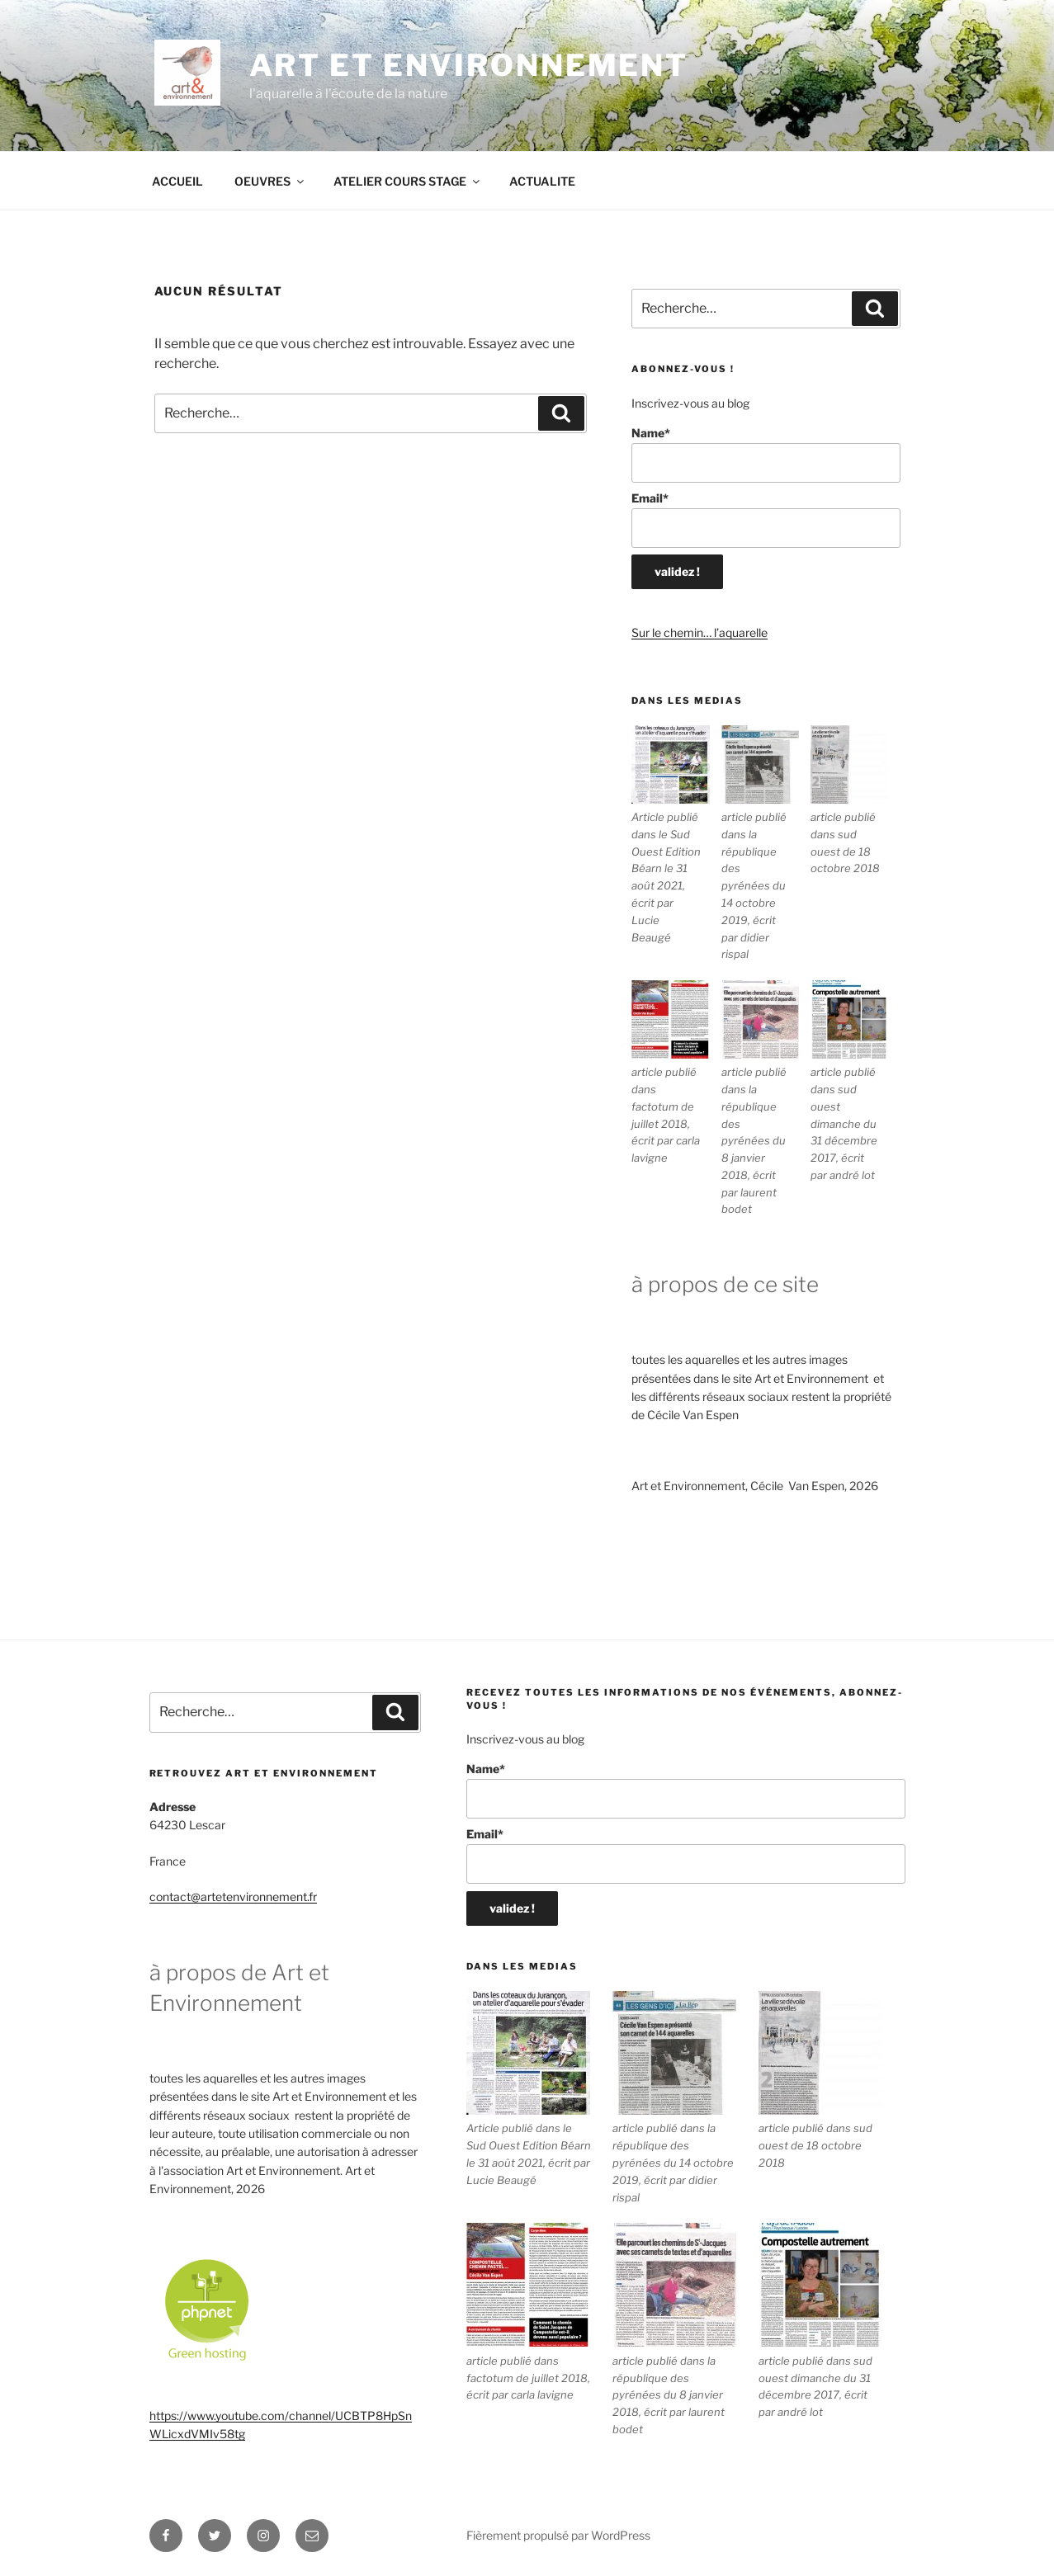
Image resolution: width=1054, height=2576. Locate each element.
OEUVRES (270, 181)
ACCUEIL (177, 181)
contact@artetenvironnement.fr (233, 1897)
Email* (765, 519)
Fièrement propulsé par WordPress (558, 2535)
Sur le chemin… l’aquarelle (699, 632)
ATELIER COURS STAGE (407, 181)
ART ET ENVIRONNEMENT (469, 65)
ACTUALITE (542, 181)
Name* (765, 454)
